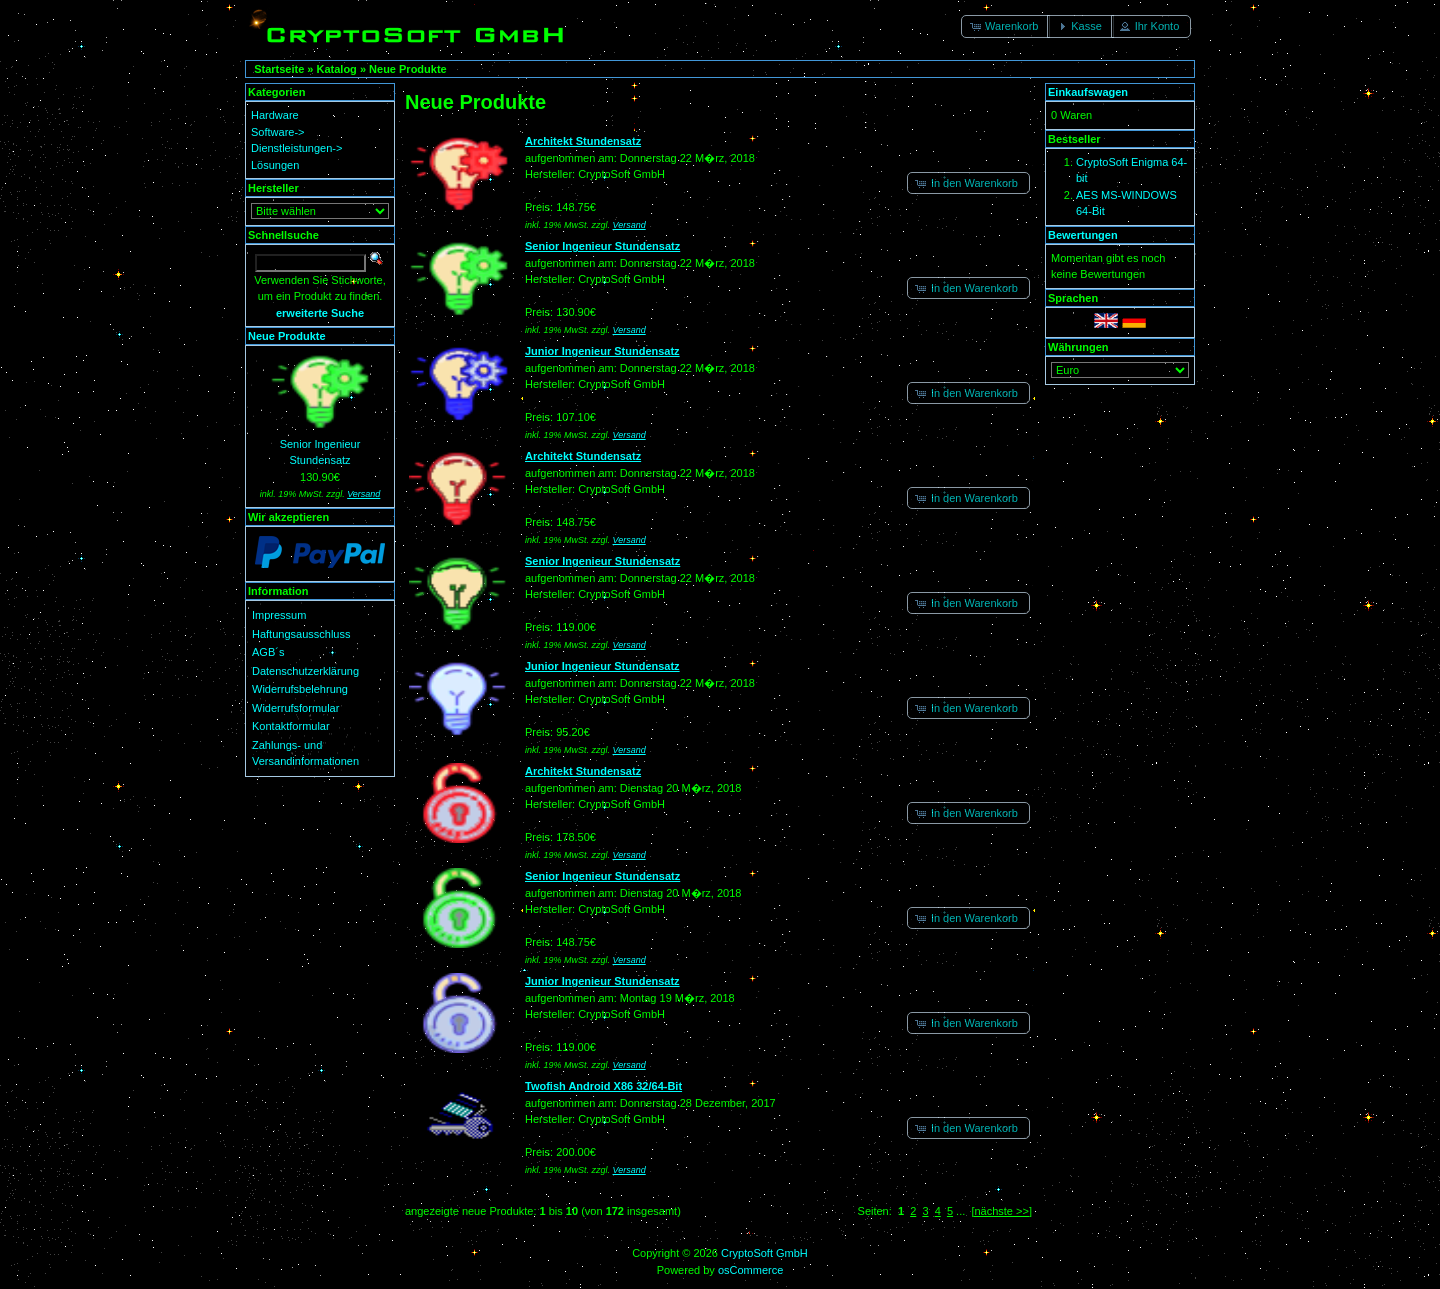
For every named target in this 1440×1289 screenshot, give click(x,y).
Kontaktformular (291, 726)
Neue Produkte (408, 69)
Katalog (337, 69)
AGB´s (268, 652)
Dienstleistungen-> (296, 148)
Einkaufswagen (1088, 92)
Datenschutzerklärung (305, 671)
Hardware (275, 115)
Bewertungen (1083, 235)
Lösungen (275, 165)
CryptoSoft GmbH (764, 1253)
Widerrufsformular (295, 708)
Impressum (279, 615)
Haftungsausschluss (301, 634)
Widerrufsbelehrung (300, 689)
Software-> (278, 132)
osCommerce (750, 1270)
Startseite (279, 69)
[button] (1005, 26)
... (960, 1211)
